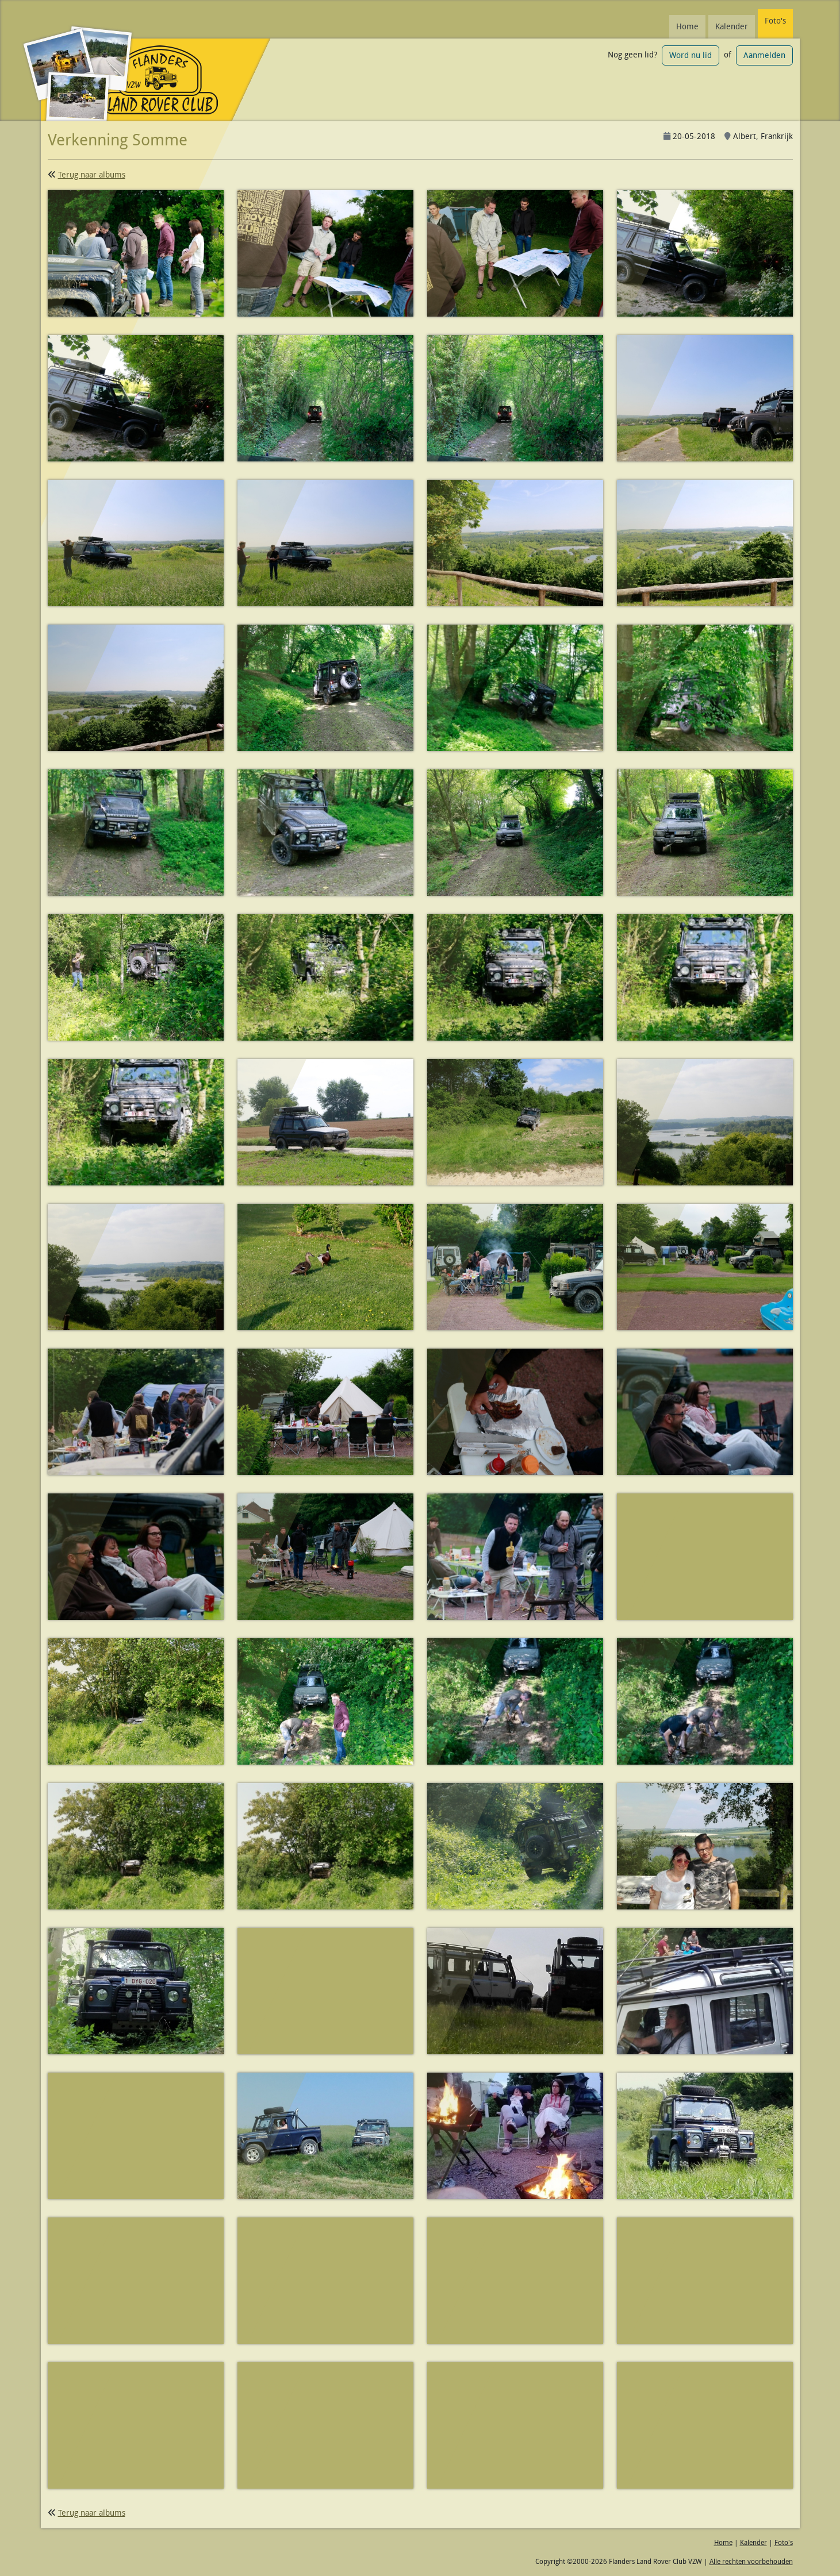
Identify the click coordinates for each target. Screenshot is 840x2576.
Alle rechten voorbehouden (751, 2561)
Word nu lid (690, 55)
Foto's (775, 21)
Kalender (731, 26)
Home (687, 26)
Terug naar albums (91, 175)
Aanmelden (764, 55)
